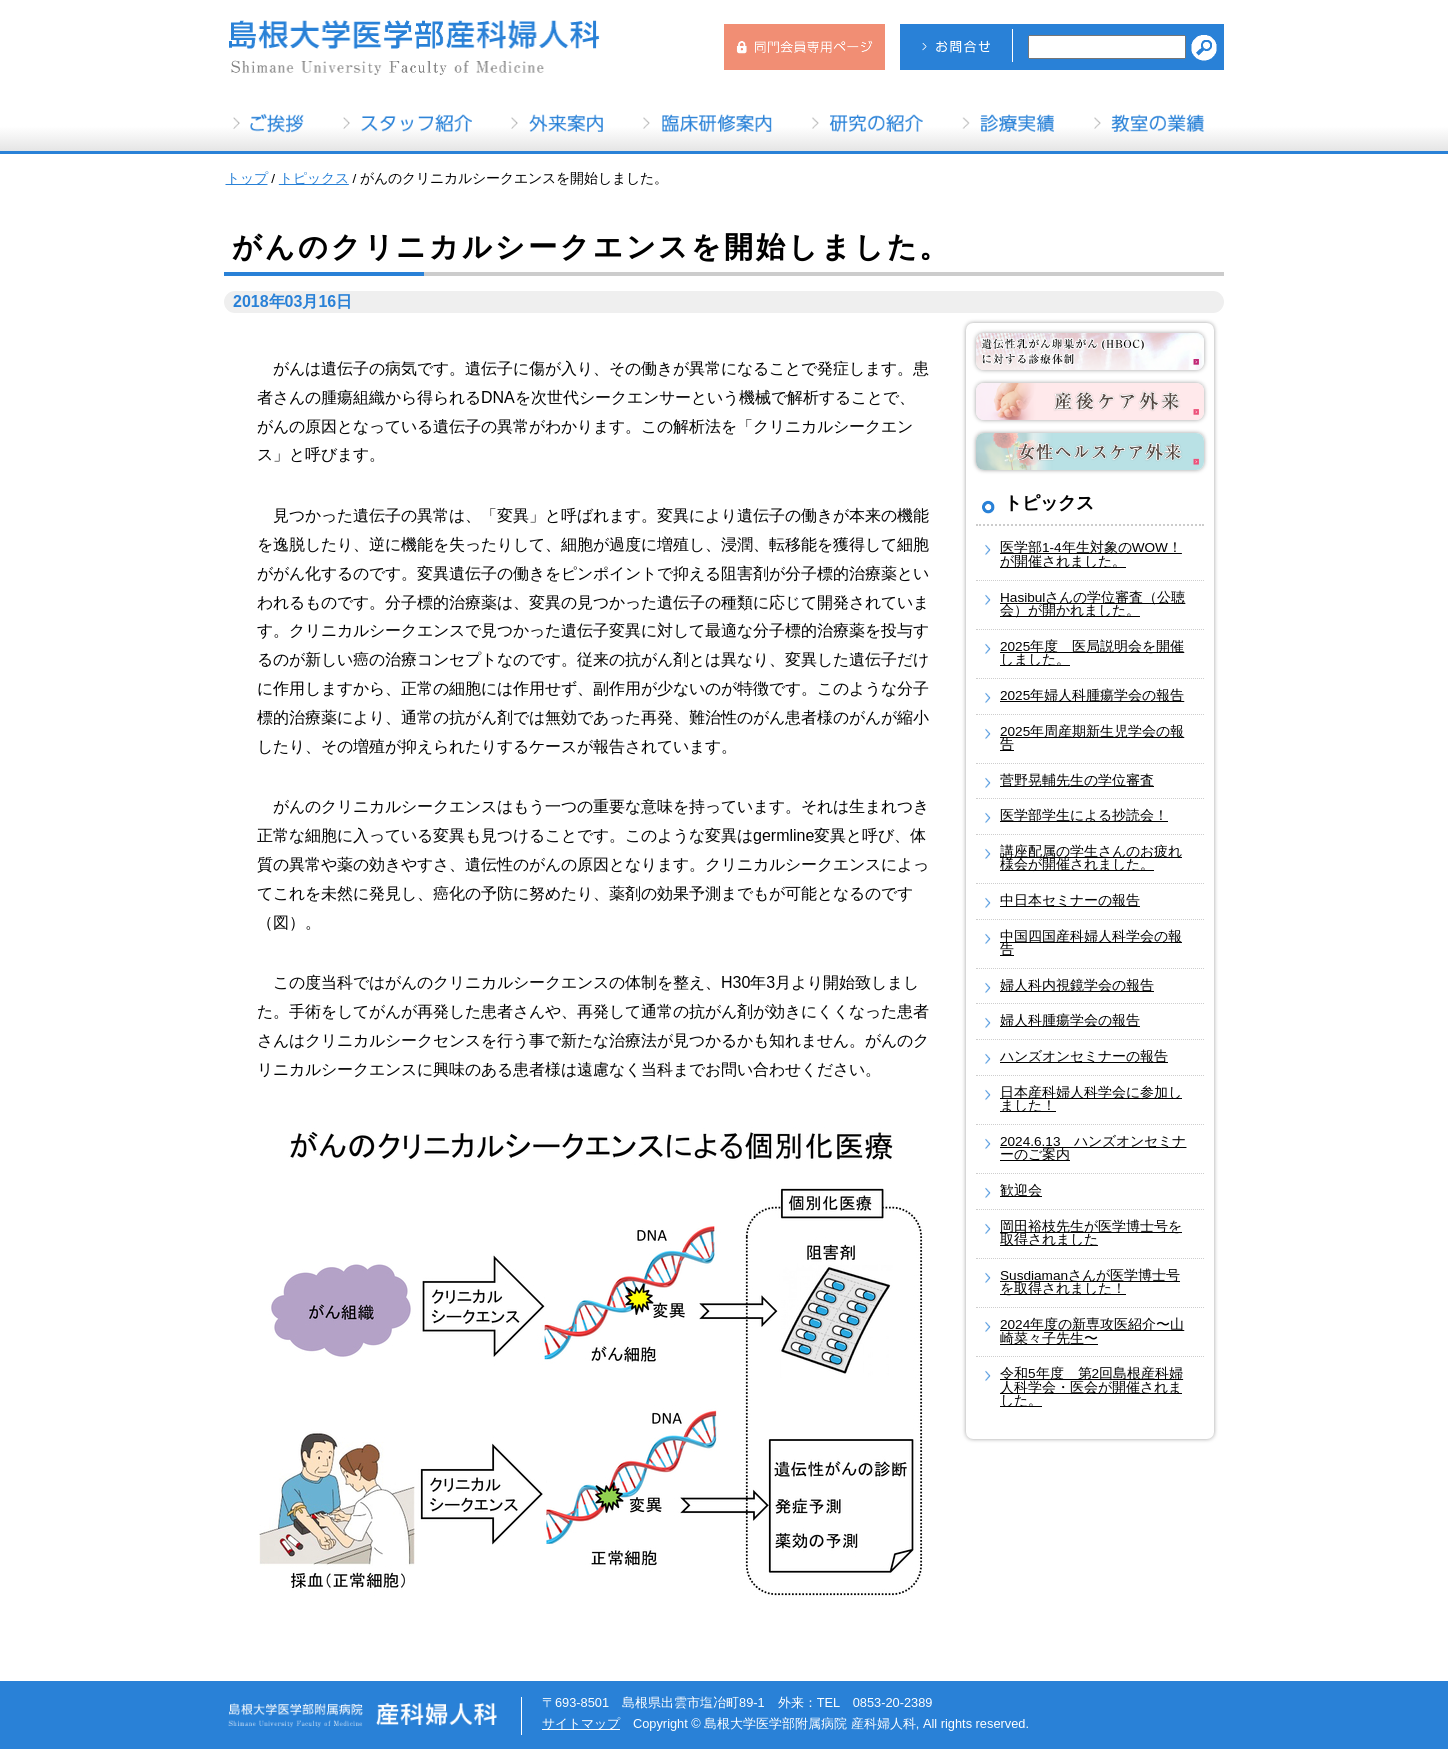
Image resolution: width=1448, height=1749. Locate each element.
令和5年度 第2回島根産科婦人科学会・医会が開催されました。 (1091, 1387)
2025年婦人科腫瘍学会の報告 (1092, 695)
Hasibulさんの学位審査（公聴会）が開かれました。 (1092, 604)
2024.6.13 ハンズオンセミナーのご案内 (1093, 1148)
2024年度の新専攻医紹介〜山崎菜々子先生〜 (1092, 1331)
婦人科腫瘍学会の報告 (1070, 1020)
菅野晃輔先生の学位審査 (1077, 780)
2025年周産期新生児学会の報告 (1092, 738)
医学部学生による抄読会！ (1084, 815)
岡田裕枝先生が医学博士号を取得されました (1091, 1233)
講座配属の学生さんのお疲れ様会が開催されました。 (1091, 858)
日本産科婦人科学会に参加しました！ (1091, 1099)
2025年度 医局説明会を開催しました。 (1092, 653)
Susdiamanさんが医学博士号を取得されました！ (1090, 1282)
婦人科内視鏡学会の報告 (1077, 985)
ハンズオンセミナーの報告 (1084, 1056)
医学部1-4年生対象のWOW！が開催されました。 (1091, 554)
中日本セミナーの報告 (1070, 900)
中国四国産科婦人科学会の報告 (1091, 943)
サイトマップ (581, 1723)
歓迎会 (1021, 1190)
